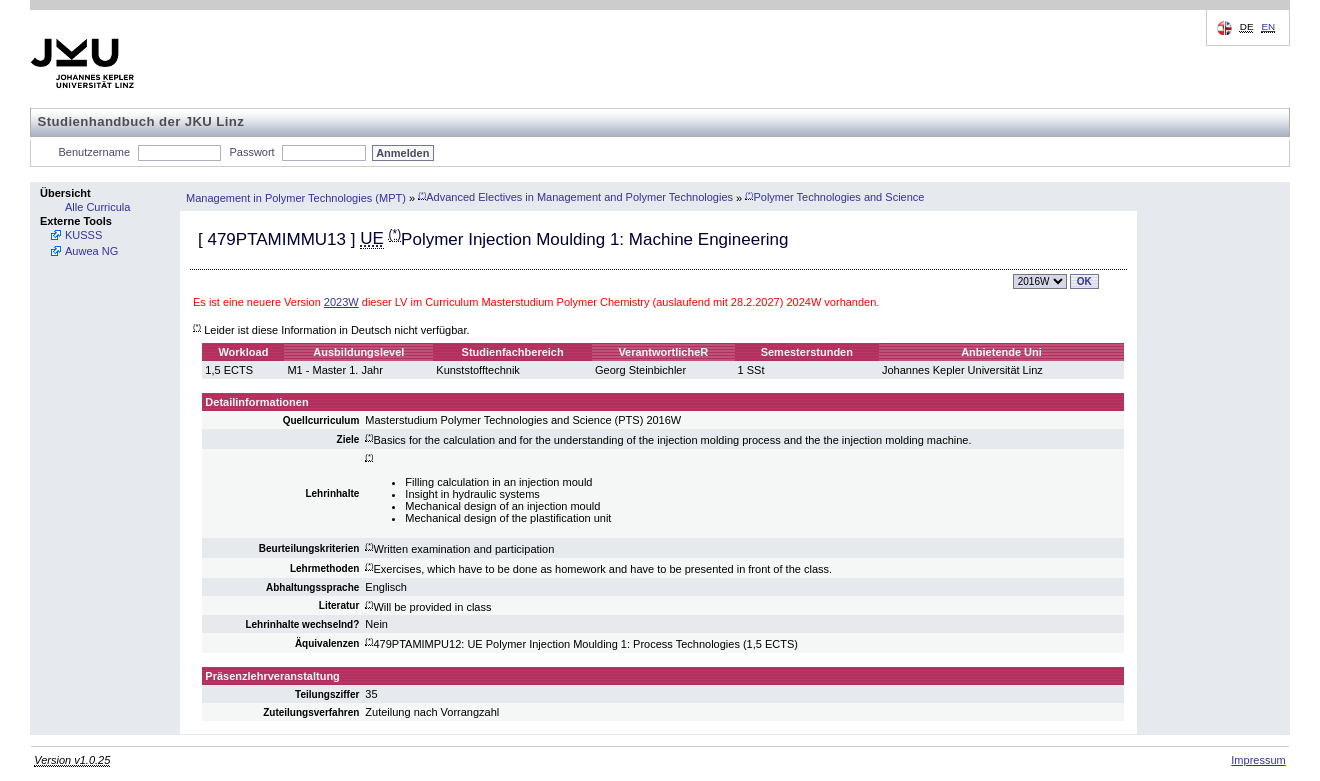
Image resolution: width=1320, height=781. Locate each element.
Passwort (251, 152)
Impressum (1258, 760)
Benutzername (95, 152)
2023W (341, 302)
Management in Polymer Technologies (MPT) (296, 197)
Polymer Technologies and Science (834, 197)
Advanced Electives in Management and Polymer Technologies (575, 197)
